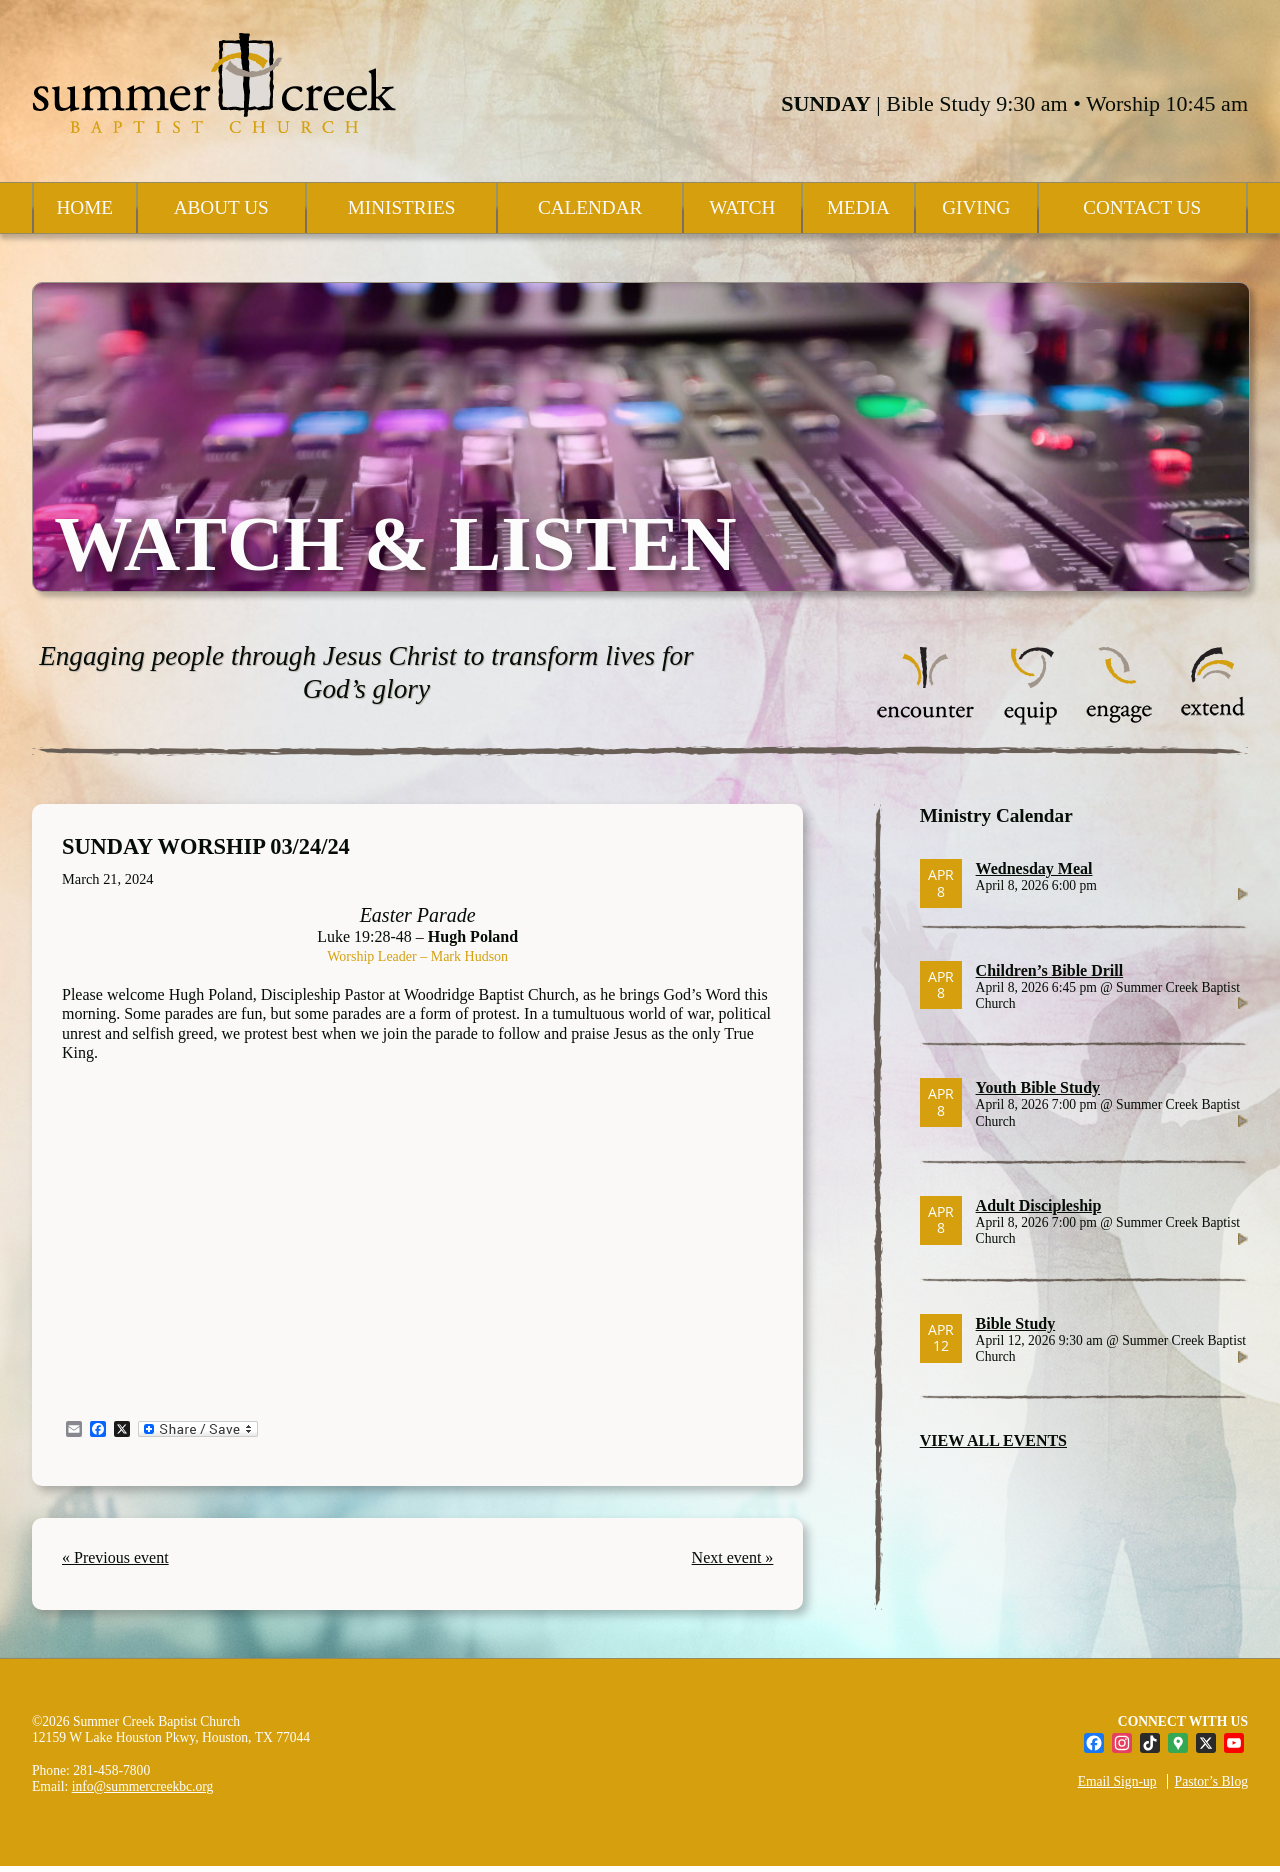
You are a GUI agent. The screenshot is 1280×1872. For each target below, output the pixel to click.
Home (85, 207)
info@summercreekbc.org (143, 1786)
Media (858, 207)
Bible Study (1016, 1323)
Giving (976, 207)
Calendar (590, 207)
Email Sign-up (1117, 1781)
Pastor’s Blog (1211, 1781)
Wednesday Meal (1034, 868)
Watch (742, 207)
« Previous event (115, 1557)
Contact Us (1142, 207)
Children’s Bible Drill (1050, 970)
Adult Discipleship (1039, 1205)
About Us (221, 207)
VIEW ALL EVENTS (993, 1440)
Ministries (402, 207)
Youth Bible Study (1038, 1087)
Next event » (733, 1557)
